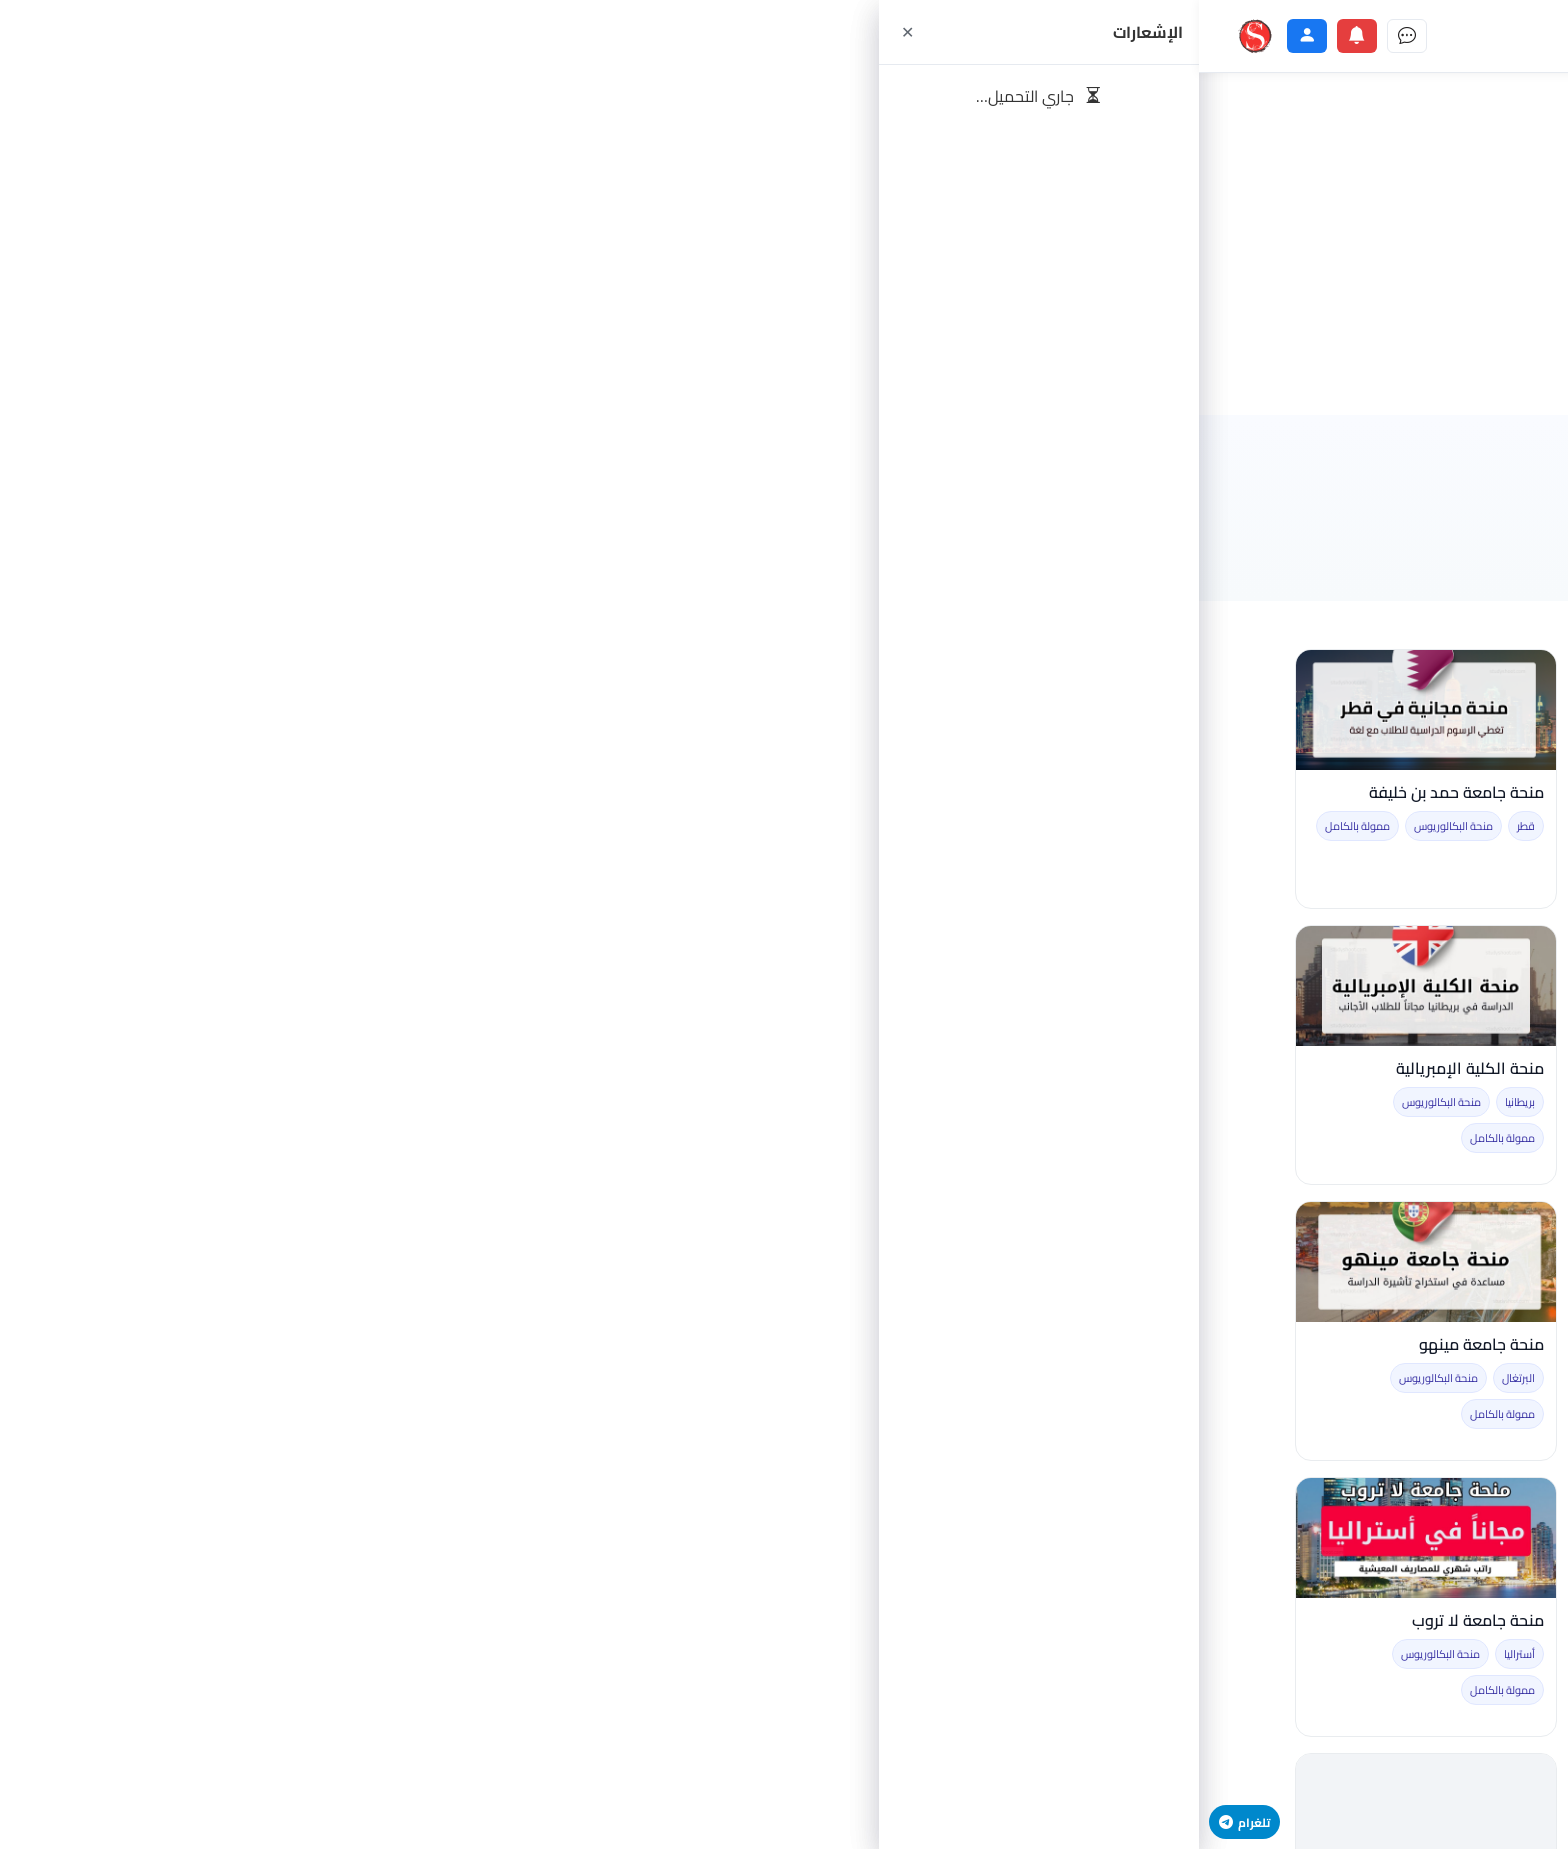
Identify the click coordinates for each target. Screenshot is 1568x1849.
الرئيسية (1439, 465)
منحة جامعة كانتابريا (835, 1068)
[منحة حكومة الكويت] (505, 1538)
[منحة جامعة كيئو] (505, 986)
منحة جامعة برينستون (830, 1344)
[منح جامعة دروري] (1062, 1538)
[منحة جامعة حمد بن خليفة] (227, 710)
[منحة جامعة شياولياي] (1062, 1262)
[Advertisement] (784, 244)
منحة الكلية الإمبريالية (271, 1068)
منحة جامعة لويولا (840, 1620)
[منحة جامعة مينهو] (227, 1262)
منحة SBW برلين (849, 792)
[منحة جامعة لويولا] (784, 1538)
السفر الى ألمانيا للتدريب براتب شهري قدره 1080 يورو (1361, 803)
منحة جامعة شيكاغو (1112, 792)
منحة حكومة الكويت (555, 1620)
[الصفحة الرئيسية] (1073, 36)
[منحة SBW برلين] (784, 710)
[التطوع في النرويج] (1341, 1262)
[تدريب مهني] (733, 36)
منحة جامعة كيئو (567, 1068)
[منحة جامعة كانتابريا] (784, 986)
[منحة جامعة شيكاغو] (1062, 710)
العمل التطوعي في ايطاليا (1093, 1068)
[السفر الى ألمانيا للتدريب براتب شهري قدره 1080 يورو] (1341, 710)
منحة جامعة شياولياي (1107, 1344)
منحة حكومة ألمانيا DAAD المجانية (508, 792)
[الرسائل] (208, 36)
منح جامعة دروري (1123, 1620)
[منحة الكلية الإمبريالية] (227, 986)
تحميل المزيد (784, 1776)
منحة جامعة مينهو (282, 1344)
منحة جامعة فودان (560, 1344)
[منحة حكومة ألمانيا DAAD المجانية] (505, 710)
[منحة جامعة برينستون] (784, 1262)
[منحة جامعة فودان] (505, 1262)
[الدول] (529, 36)
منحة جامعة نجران (1399, 1068)
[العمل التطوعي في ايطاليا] (1062, 986)
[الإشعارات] (158, 36)
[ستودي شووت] (56, 36)
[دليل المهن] (665, 36)
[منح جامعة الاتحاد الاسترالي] (1341, 1538)
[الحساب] (108, 36)
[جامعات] (597, 36)
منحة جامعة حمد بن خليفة (257, 792)
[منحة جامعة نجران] (1341, 986)
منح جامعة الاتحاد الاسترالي (1366, 1620)
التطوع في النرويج (1400, 1344)
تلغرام (45, 1822)
